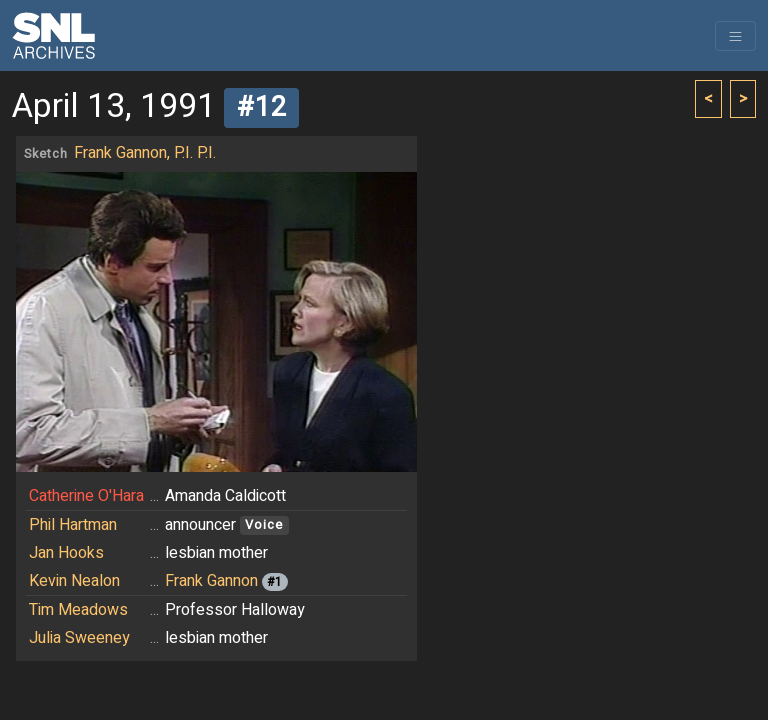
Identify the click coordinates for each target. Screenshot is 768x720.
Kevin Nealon (74, 581)
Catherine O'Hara (86, 496)
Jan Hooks (66, 553)
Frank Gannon (211, 581)
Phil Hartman (73, 525)
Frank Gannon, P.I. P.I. (145, 153)
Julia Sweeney (79, 638)
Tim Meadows (78, 610)
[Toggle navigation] (735, 36)
